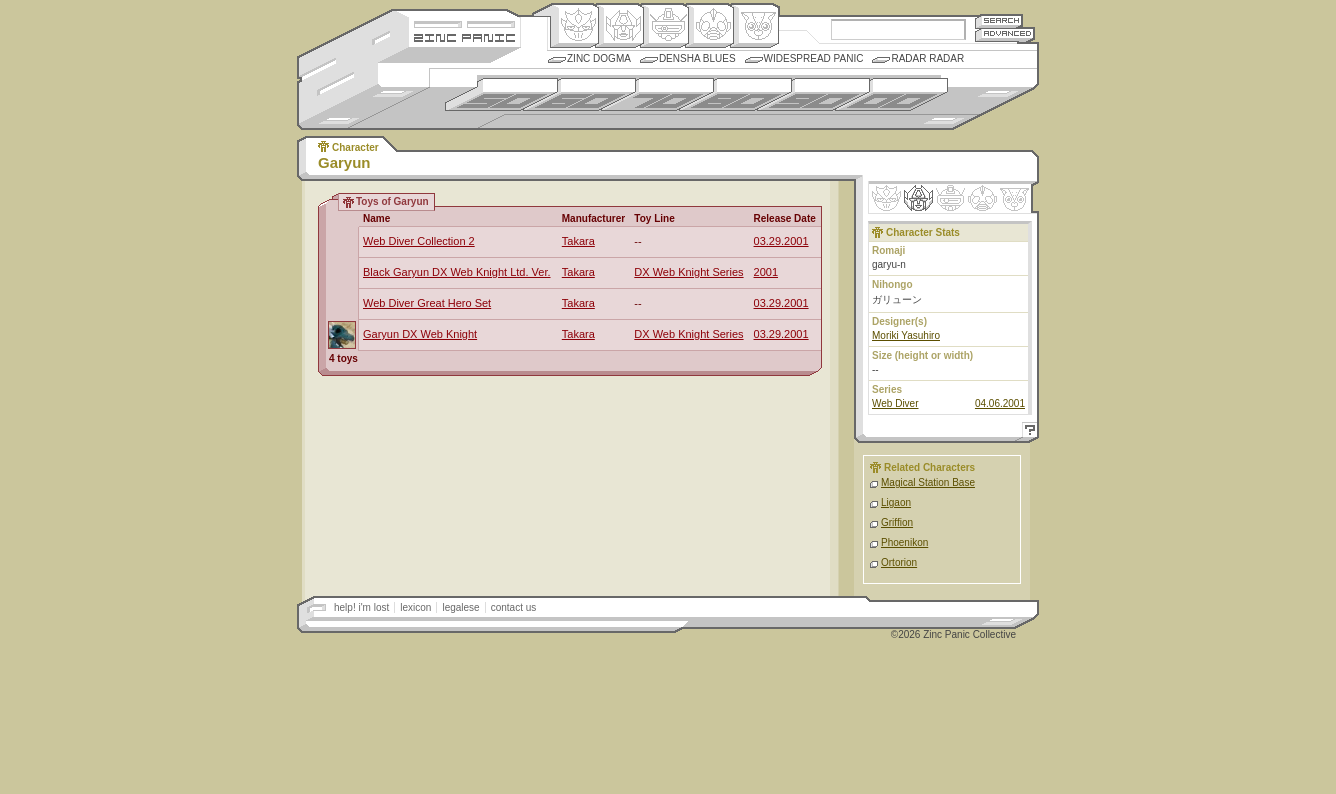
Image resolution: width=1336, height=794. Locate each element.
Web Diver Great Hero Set (427, 303)
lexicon (415, 607)
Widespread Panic (814, 58)
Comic (754, 26)
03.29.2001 (781, 241)
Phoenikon (904, 542)
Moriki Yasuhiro (906, 335)
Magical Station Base (928, 482)
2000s (891, 94)
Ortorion (899, 562)
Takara (578, 241)
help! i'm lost (361, 607)
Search (999, 20)
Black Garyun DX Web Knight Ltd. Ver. (457, 272)
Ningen (709, 26)
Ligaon (896, 502)
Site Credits (464, 22)
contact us (514, 607)
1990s (813, 94)
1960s (579, 94)
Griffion (897, 522)
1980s (735, 94)
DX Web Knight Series (688, 272)
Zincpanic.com (464, 36)
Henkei (619, 26)
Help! (1027, 432)
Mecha (664, 26)
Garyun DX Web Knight (420, 334)
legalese (460, 607)
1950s (501, 94)
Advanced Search (1005, 34)
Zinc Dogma (599, 58)
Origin (574, 26)
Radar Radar (927, 58)
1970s (657, 94)
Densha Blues (697, 58)
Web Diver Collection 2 (419, 241)
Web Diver (895, 403)
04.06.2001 (1000, 403)
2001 (766, 272)
